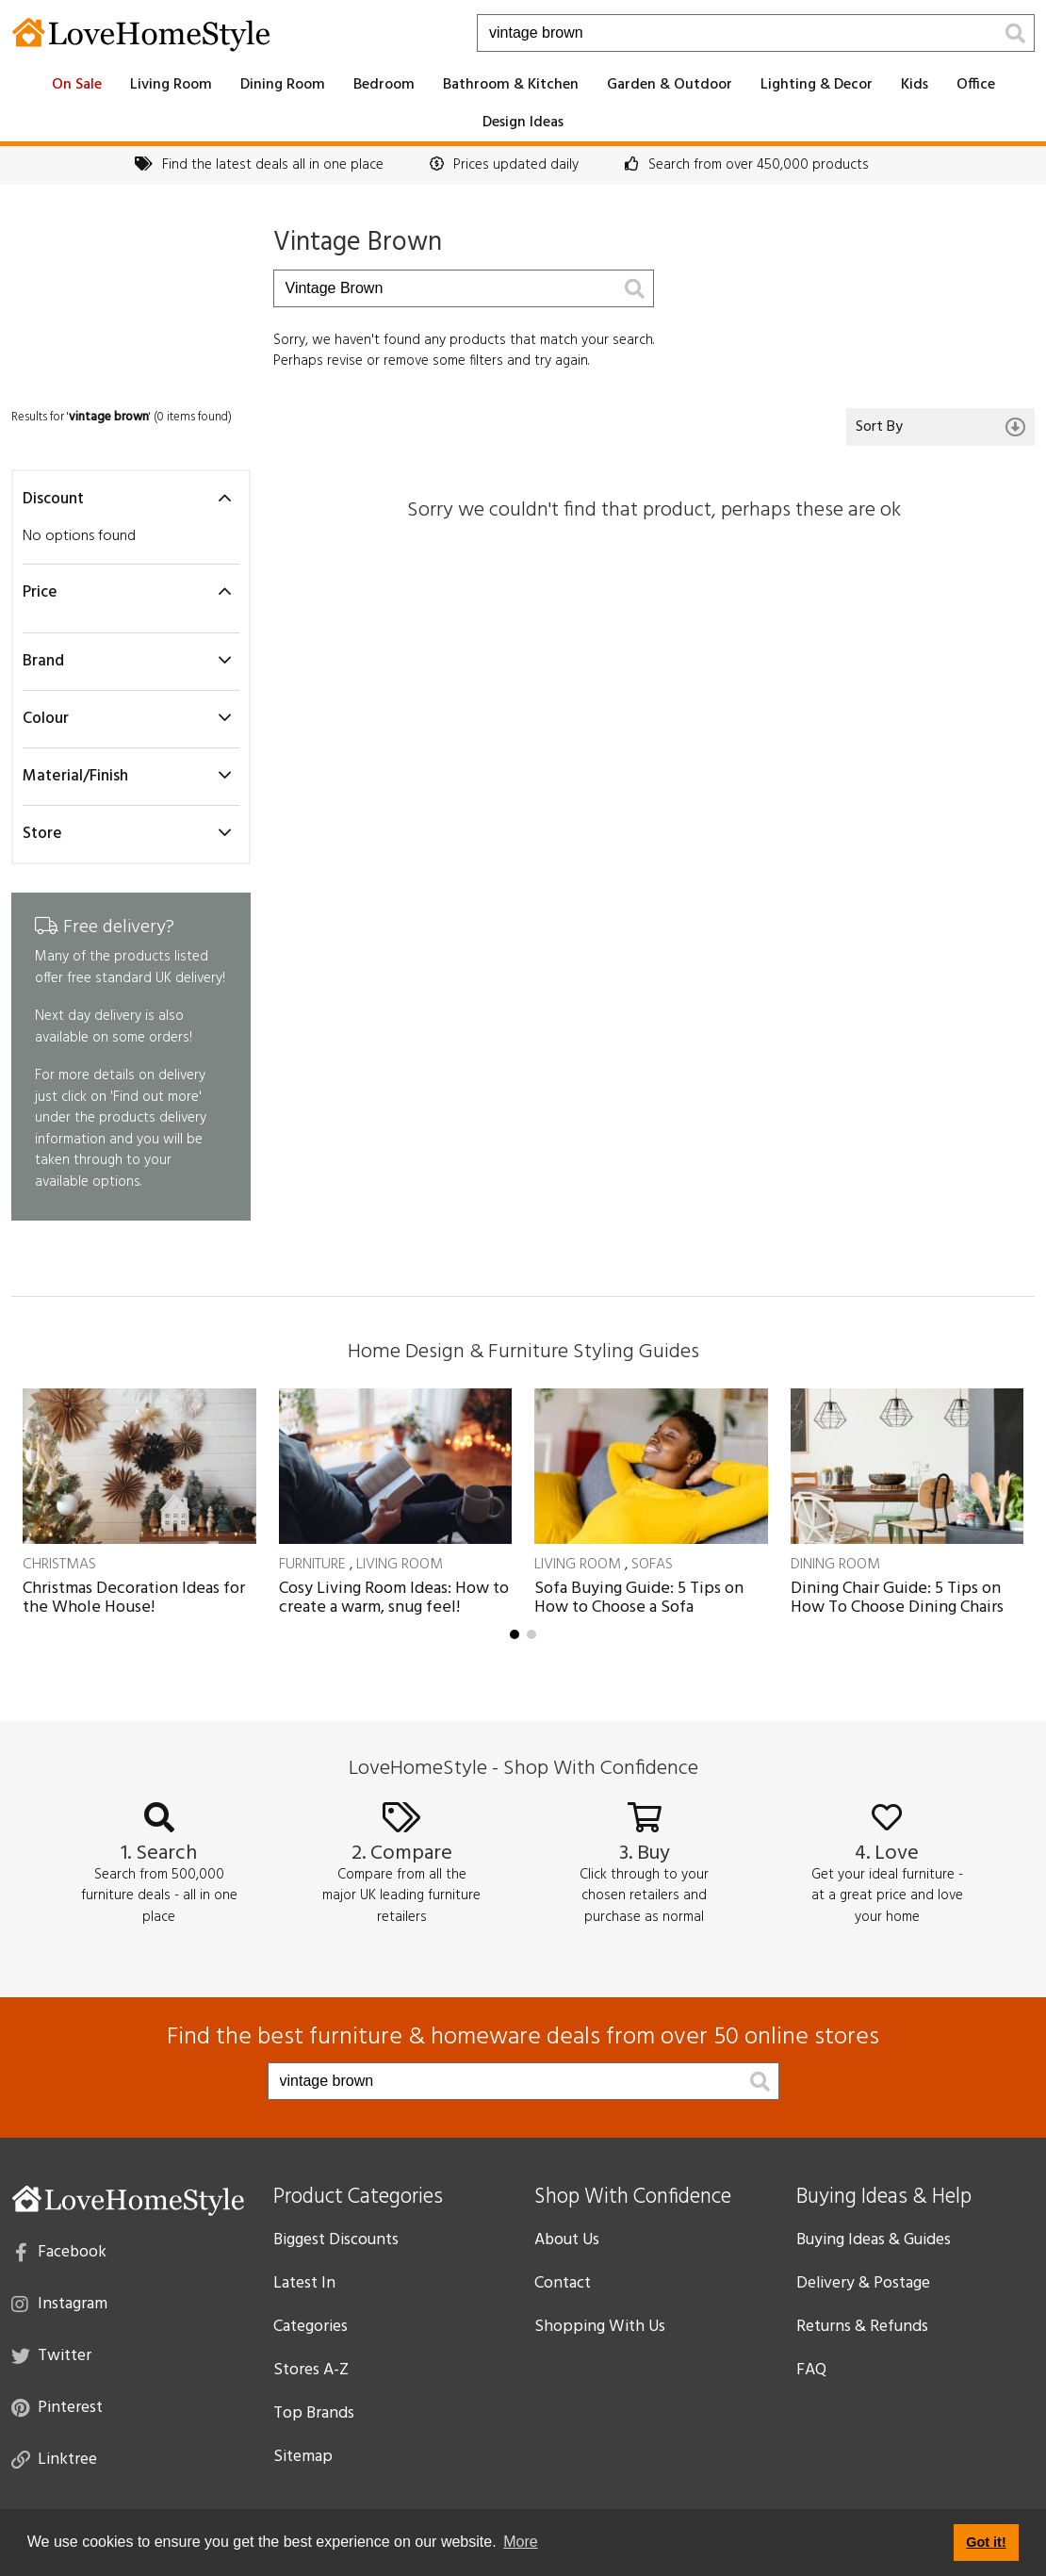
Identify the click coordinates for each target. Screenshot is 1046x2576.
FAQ (811, 2370)
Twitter (51, 2354)
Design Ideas (523, 122)
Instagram (59, 2302)
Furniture (312, 1564)
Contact (562, 2283)
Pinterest (57, 2406)
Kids (914, 85)
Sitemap (303, 2456)
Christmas (59, 1564)
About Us (566, 2240)
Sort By (940, 427)
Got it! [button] (985, 2542)
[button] (514, 1634)
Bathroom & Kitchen (511, 85)
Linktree (54, 2458)
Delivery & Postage (863, 2283)
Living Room (171, 85)
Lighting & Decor (816, 85)
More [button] (520, 2542)
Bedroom (384, 85)
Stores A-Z (311, 2370)
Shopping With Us (599, 2326)
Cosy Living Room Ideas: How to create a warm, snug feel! (394, 1598)
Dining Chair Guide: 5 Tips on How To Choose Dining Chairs (897, 1598)
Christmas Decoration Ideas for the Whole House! (134, 1598)
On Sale (77, 85)
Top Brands (313, 2413)
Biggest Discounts (336, 2240)
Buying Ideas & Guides (873, 2240)
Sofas (652, 1564)
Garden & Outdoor (669, 85)
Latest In (304, 2283)
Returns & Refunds (862, 2326)
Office (975, 85)
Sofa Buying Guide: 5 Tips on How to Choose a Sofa (639, 1598)
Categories (310, 2326)
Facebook (60, 2251)
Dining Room (282, 85)
